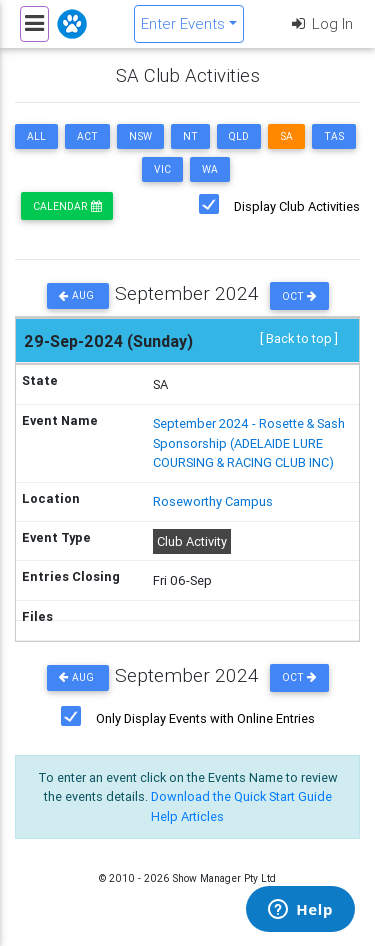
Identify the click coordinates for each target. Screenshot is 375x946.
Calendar (67, 206)
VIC (162, 169)
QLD (239, 136)
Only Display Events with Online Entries (205, 718)
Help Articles (187, 816)
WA (210, 169)
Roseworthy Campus (213, 501)
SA (286, 136)
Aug (78, 296)
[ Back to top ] (299, 338)
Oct (299, 296)
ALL (36, 136)
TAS (334, 136)
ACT (87, 136)
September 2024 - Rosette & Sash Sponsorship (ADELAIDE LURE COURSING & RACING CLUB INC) (249, 442)
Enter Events (183, 23)
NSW (140, 136)
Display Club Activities (297, 206)
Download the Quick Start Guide (241, 796)
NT (190, 136)
